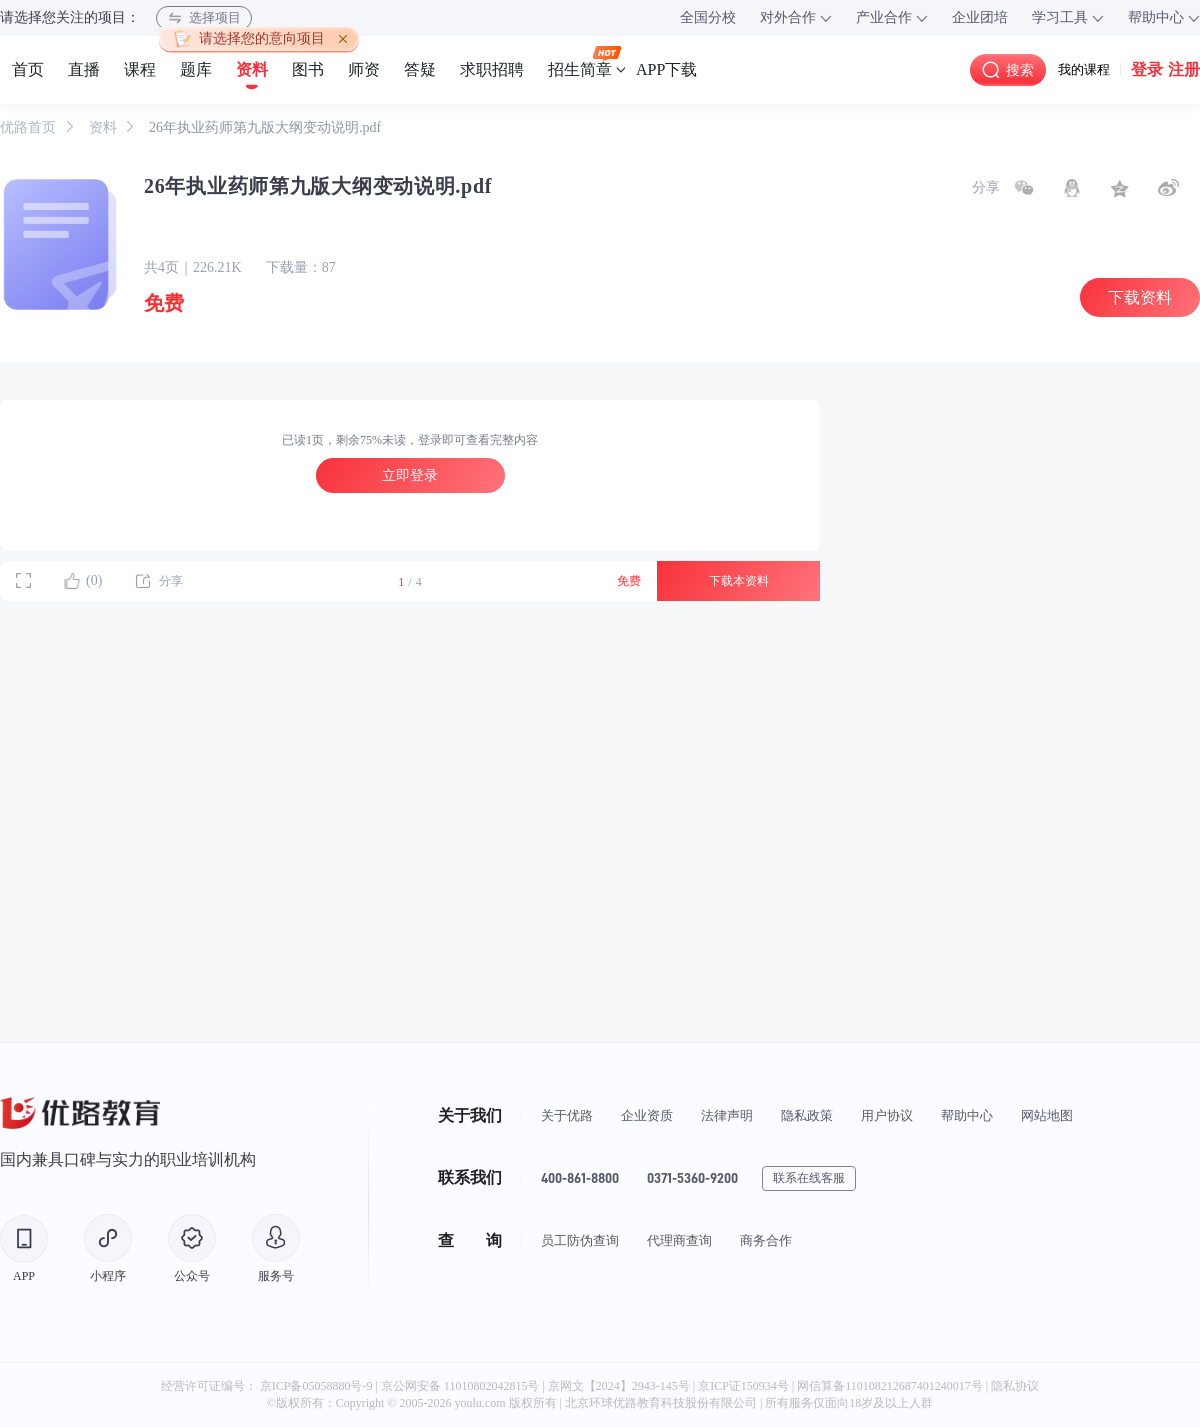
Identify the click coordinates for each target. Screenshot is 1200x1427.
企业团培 (980, 17)
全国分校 (708, 17)
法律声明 (727, 1115)
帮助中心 (967, 1115)
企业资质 (647, 1115)
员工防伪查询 (580, 1240)
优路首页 (30, 127)
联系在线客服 (809, 1178)
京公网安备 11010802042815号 (462, 1386)
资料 (105, 127)
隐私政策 (807, 1115)
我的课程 (1084, 69)
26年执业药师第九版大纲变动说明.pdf (265, 127)
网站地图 (1047, 1115)
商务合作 (766, 1240)
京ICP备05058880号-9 (316, 1386)
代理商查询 (679, 1240)
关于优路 (567, 1115)
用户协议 (887, 1115)
